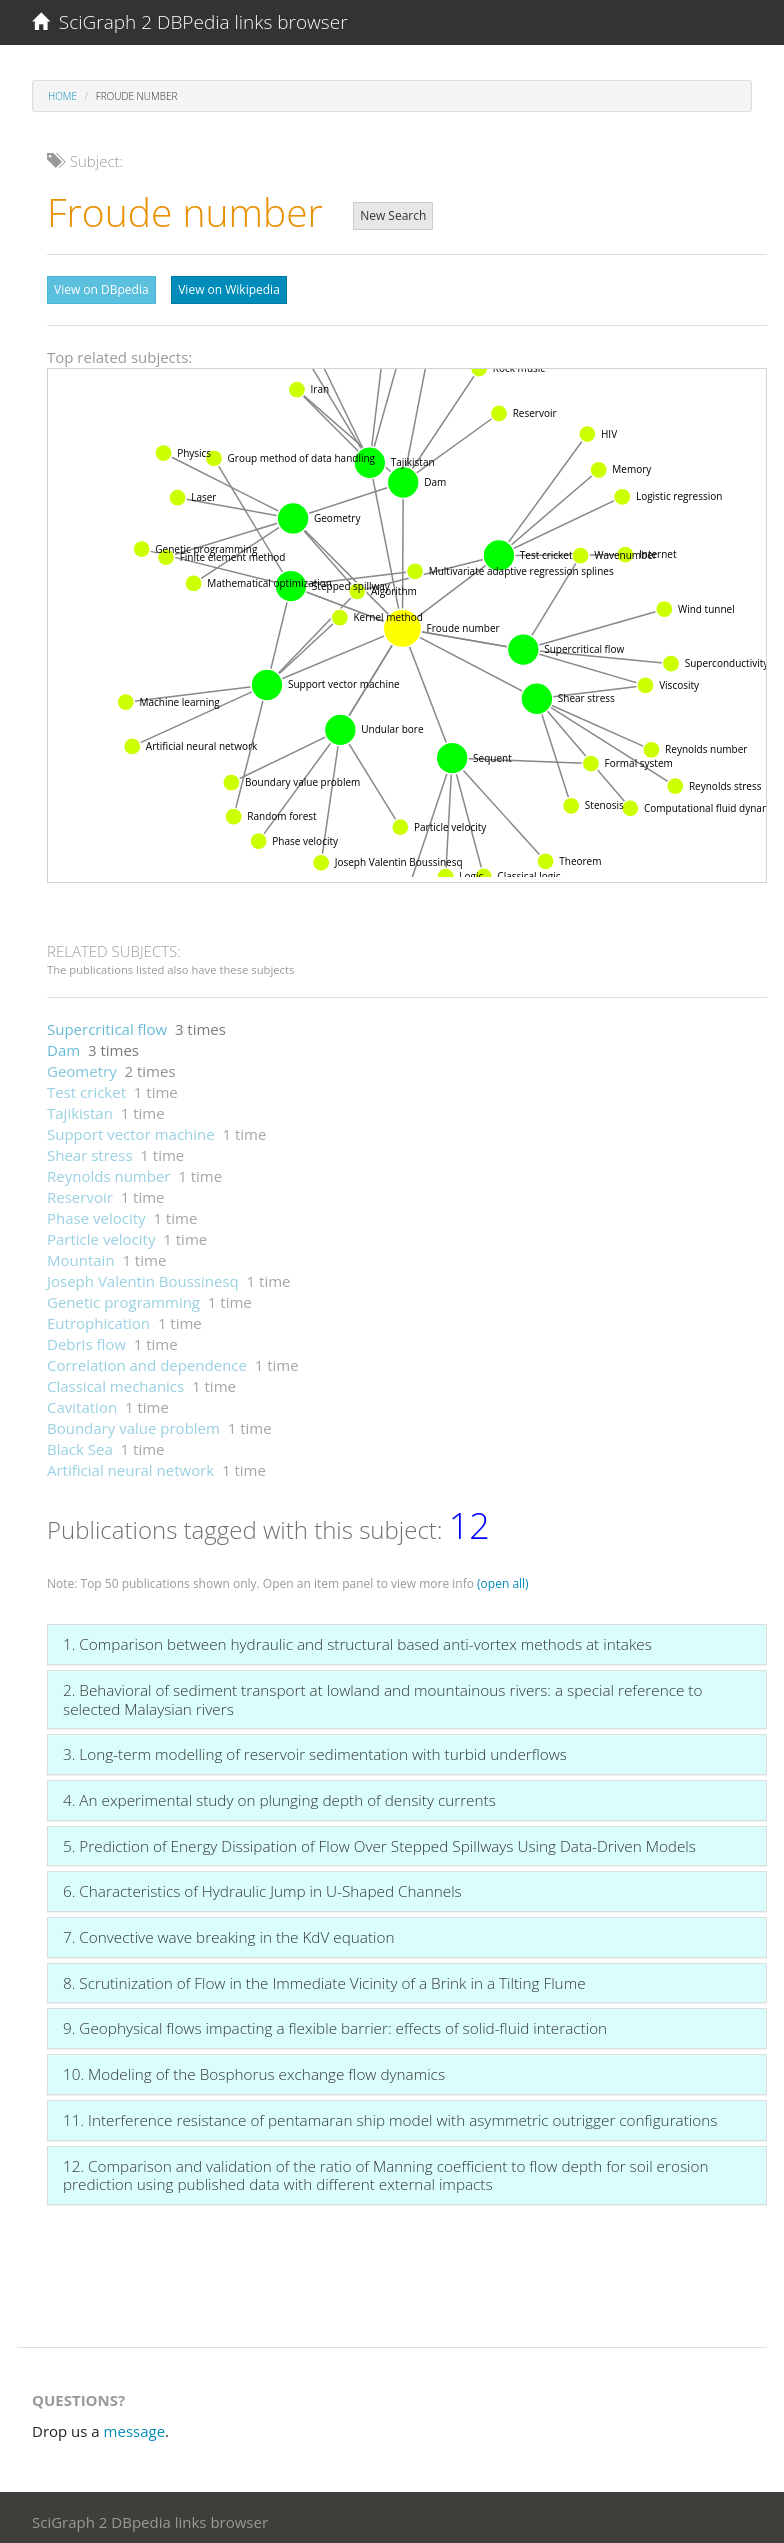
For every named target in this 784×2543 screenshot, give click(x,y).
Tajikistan (80, 1108)
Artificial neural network (130, 1465)
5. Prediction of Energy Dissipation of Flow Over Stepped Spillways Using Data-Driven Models (379, 1841)
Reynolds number (108, 1171)
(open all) (503, 1578)
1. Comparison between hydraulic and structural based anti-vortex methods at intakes (357, 1639)
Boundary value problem (133, 1423)
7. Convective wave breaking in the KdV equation (228, 1932)
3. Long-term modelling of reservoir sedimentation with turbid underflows (315, 1749)
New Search (393, 215)
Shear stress (90, 1150)
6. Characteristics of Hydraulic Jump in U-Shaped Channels (262, 1886)
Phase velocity (96, 1213)
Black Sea (80, 1444)
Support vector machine (131, 1129)
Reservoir (80, 1192)
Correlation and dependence (147, 1360)
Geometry (82, 1066)
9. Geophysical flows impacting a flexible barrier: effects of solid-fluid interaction (335, 2023)
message (135, 2426)
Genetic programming (123, 1297)
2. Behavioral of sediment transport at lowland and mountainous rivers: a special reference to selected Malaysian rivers (382, 1694)
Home (62, 96)
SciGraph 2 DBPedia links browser (190, 22)
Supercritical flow (107, 1024)
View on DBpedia (101, 289)
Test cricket (86, 1087)
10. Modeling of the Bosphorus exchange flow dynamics (254, 2069)
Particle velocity (101, 1234)
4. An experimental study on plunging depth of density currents (279, 1795)
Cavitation (82, 1402)
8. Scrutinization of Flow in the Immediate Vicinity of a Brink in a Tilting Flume (324, 1978)
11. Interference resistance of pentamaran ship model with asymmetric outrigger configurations (390, 2115)
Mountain (81, 1255)
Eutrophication (98, 1318)
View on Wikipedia (229, 289)
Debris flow (86, 1339)
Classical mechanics (115, 1381)
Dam (63, 1045)
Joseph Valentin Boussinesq (143, 1276)
